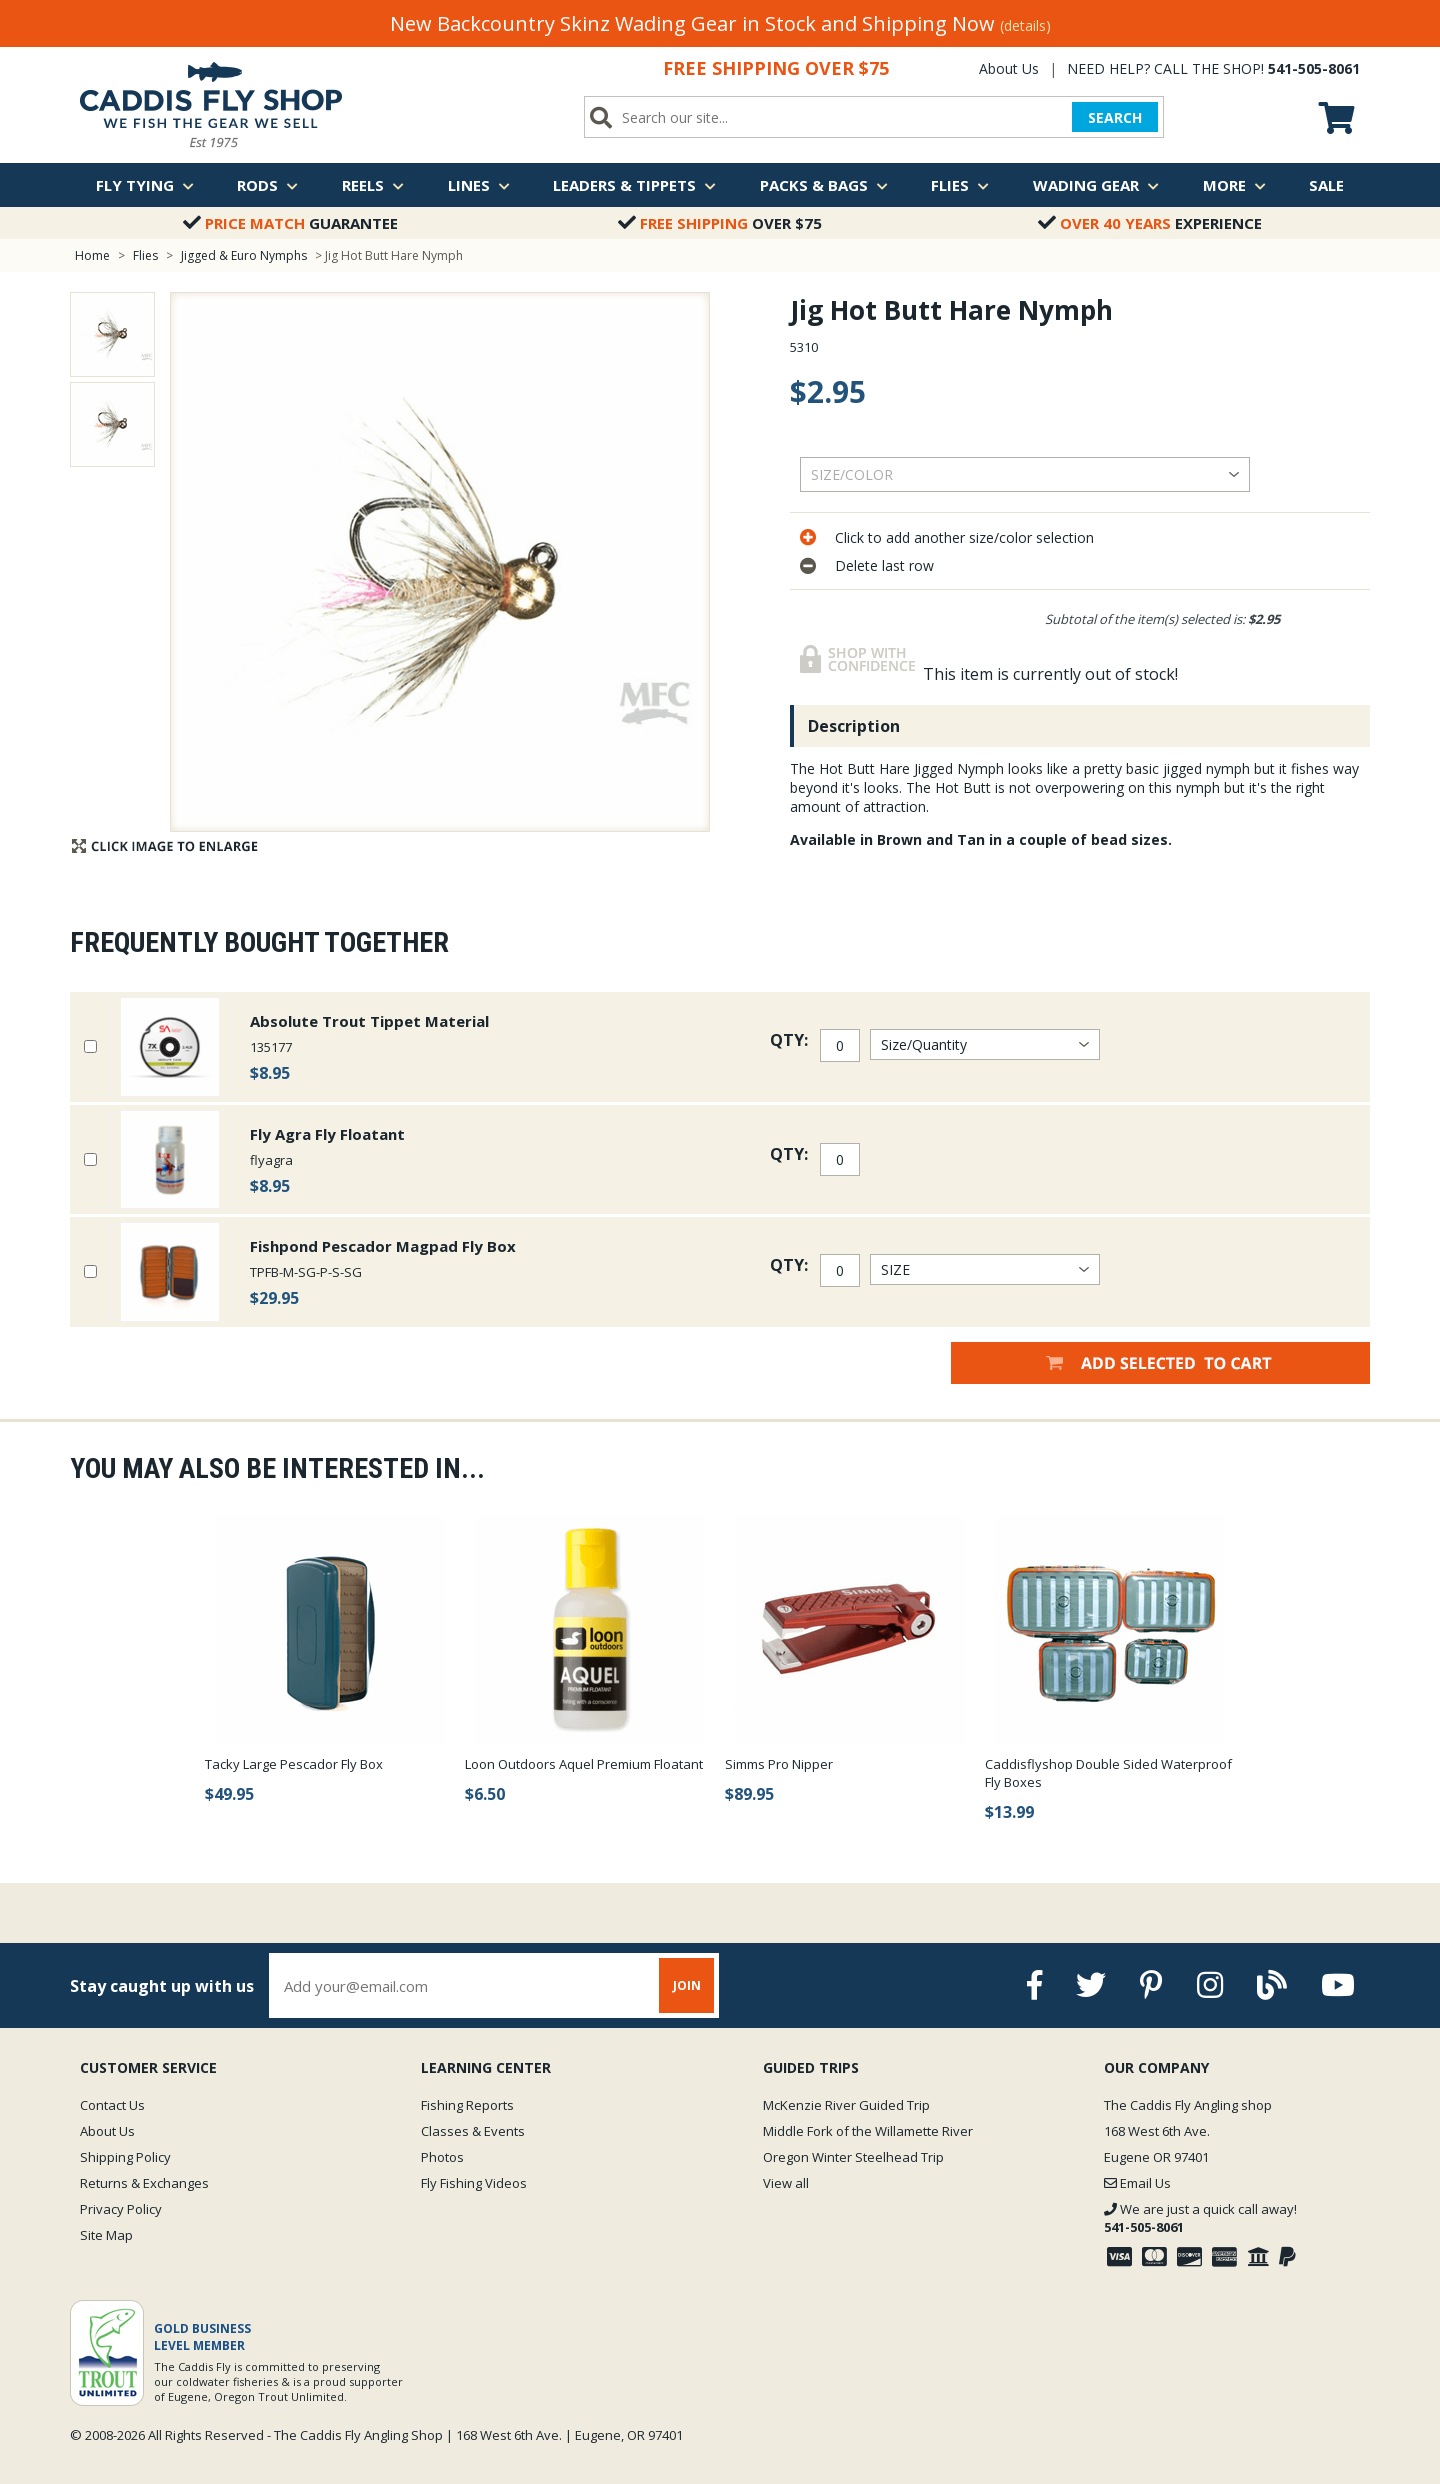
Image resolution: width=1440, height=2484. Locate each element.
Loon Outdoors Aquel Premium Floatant (584, 1764)
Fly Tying (145, 185)
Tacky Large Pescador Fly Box (294, 1764)
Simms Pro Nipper (779, 1764)
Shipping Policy (125, 2157)
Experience (1150, 223)
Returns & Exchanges (144, 2183)
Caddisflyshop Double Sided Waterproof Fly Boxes (1108, 1773)
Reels (373, 185)
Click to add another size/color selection (964, 537)
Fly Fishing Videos (474, 2183)
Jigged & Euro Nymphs (244, 255)
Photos (442, 2157)
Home (92, 255)
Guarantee (290, 223)
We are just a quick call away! (1200, 2218)
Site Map (106, 2235)
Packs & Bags (824, 185)
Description (854, 726)
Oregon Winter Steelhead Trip (853, 2157)
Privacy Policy (121, 2209)
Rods (267, 185)
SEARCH (1115, 117)
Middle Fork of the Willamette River (868, 2131)
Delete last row (884, 565)
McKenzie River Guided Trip (846, 2105)
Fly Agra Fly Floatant (327, 1134)
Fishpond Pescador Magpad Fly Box (383, 1246)
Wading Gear (1096, 185)
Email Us (1137, 2183)
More (1234, 185)
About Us (1009, 68)
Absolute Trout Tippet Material (369, 1021)
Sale (1326, 185)
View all (786, 2183)
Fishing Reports (467, 2105)
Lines (479, 185)
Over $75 (720, 223)
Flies (960, 185)
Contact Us (112, 2105)
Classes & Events (473, 2131)
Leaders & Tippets (634, 185)
